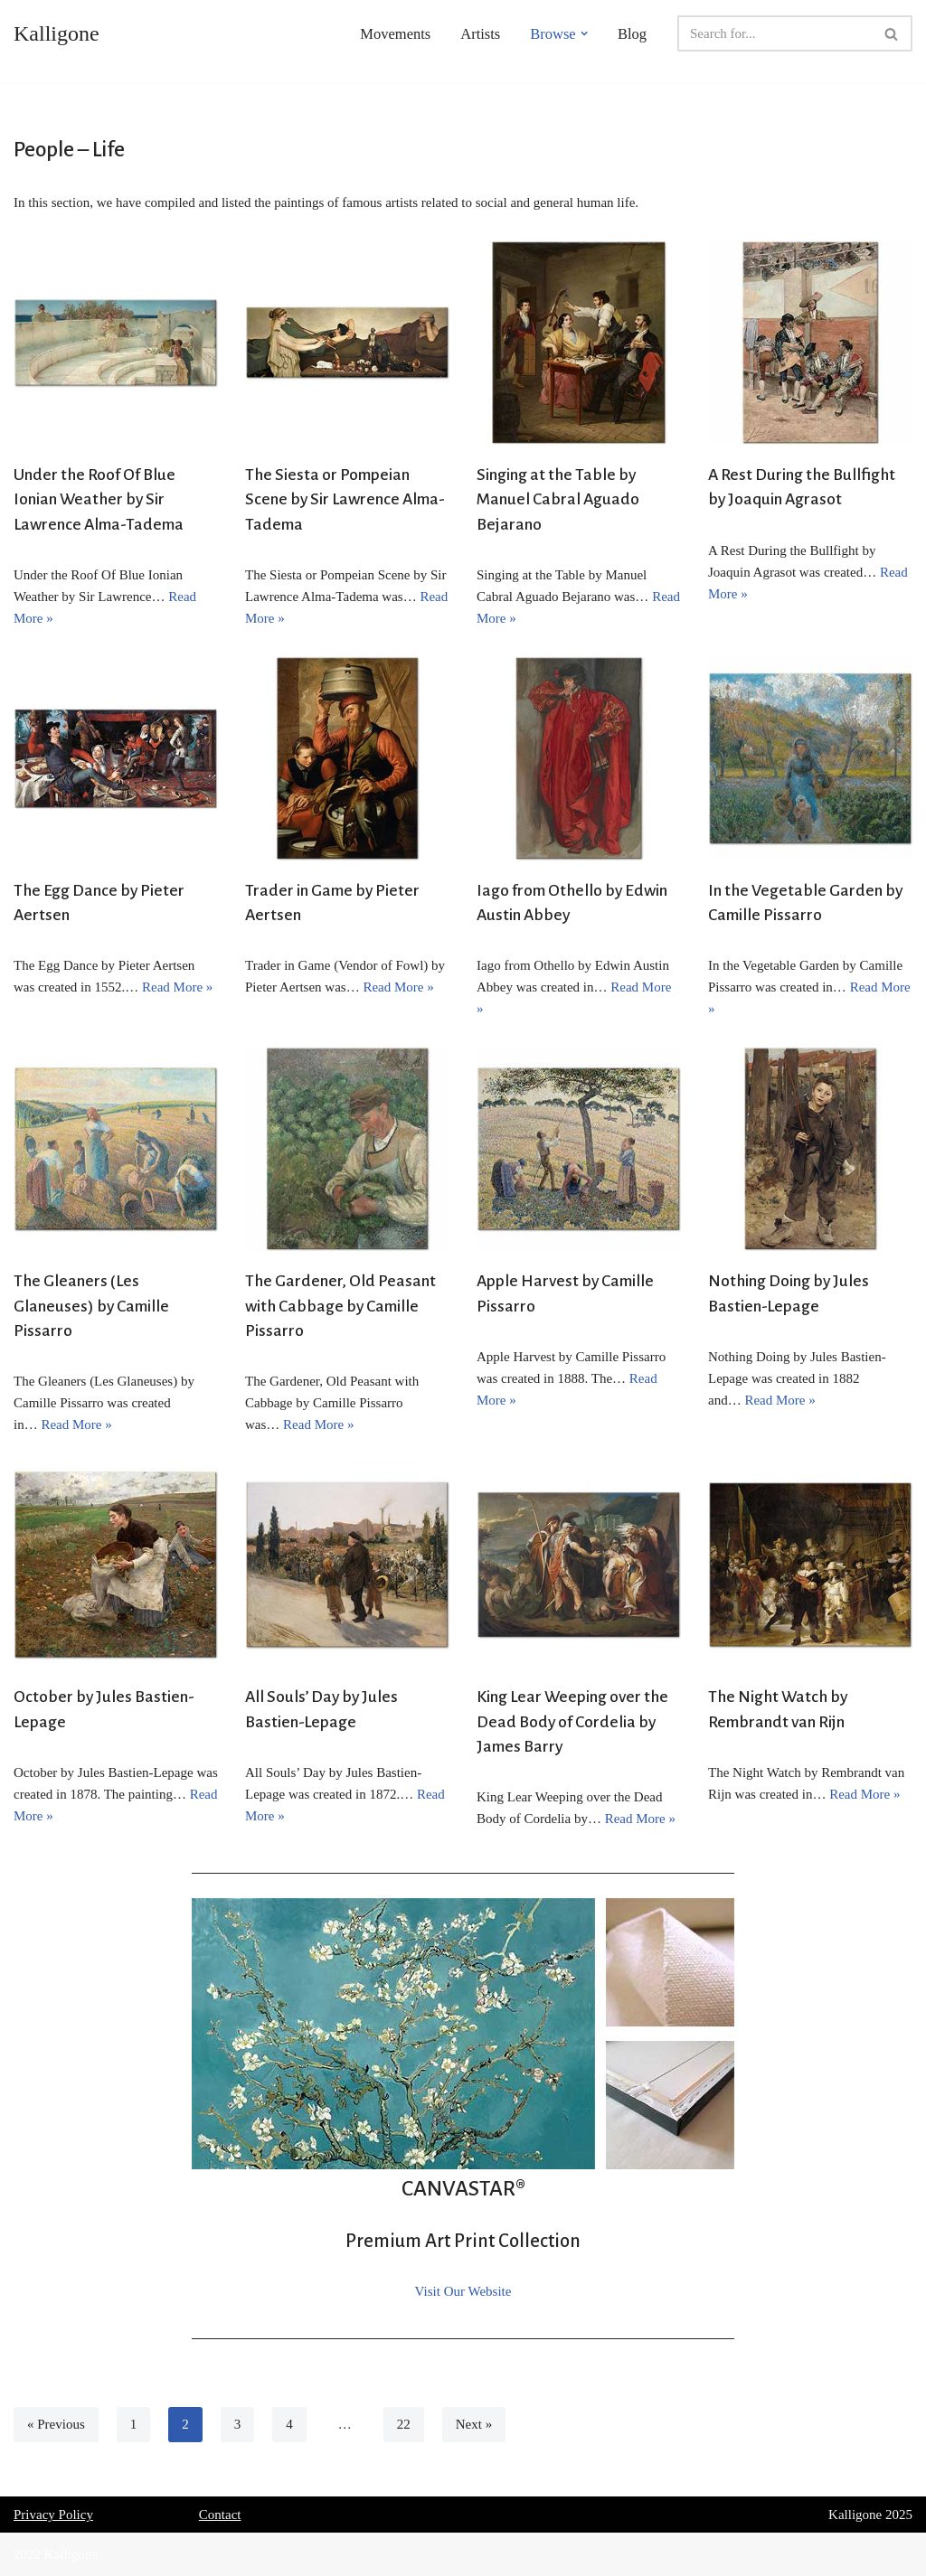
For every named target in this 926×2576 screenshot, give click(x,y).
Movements (395, 33)
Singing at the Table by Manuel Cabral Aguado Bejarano (558, 499)
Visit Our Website (463, 2291)
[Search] (774, 33)
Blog (632, 33)
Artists (480, 33)
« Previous (56, 2424)
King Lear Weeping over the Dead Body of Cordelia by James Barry (572, 1721)
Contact (220, 2514)
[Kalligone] (56, 33)
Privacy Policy (53, 2514)
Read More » (177, 987)
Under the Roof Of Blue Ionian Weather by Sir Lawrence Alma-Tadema (99, 499)
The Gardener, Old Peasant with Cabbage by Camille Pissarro (340, 1306)
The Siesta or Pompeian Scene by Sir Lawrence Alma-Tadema (345, 499)
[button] (584, 33)
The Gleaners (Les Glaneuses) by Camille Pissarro (91, 1306)
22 (404, 2424)
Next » (474, 2424)
